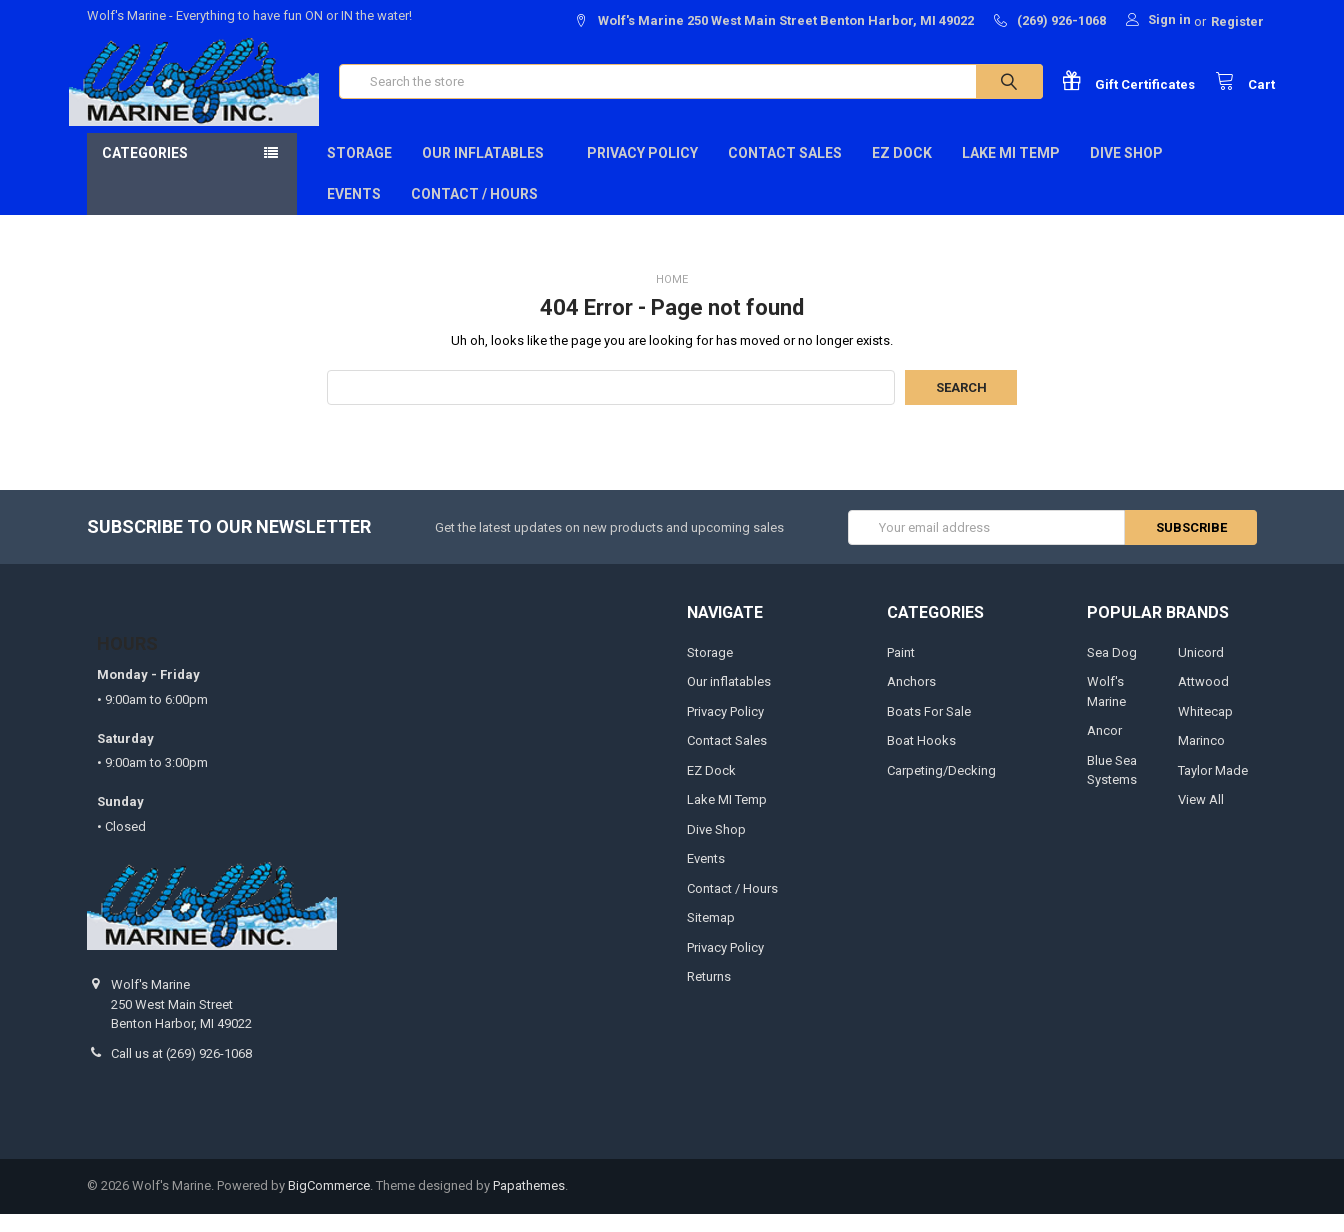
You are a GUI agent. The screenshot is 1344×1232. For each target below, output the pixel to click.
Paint (901, 670)
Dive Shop (1133, 171)
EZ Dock (902, 171)
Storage (359, 171)
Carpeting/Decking (941, 788)
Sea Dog (1112, 670)
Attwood (1203, 699)
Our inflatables (489, 171)
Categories (145, 171)
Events (354, 212)
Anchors (911, 699)
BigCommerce (329, 1204)
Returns (709, 994)
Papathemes (529, 1204)
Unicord (1201, 670)
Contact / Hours (474, 212)
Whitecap (1205, 729)
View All (1201, 817)
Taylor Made (1213, 788)
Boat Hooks (921, 758)
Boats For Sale (929, 729)
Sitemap (711, 935)
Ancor (1104, 748)
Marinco (1201, 758)
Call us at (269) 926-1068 (181, 1071)
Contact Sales (785, 171)
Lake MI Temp (1011, 171)
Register (1237, 21)
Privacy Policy (642, 171)
